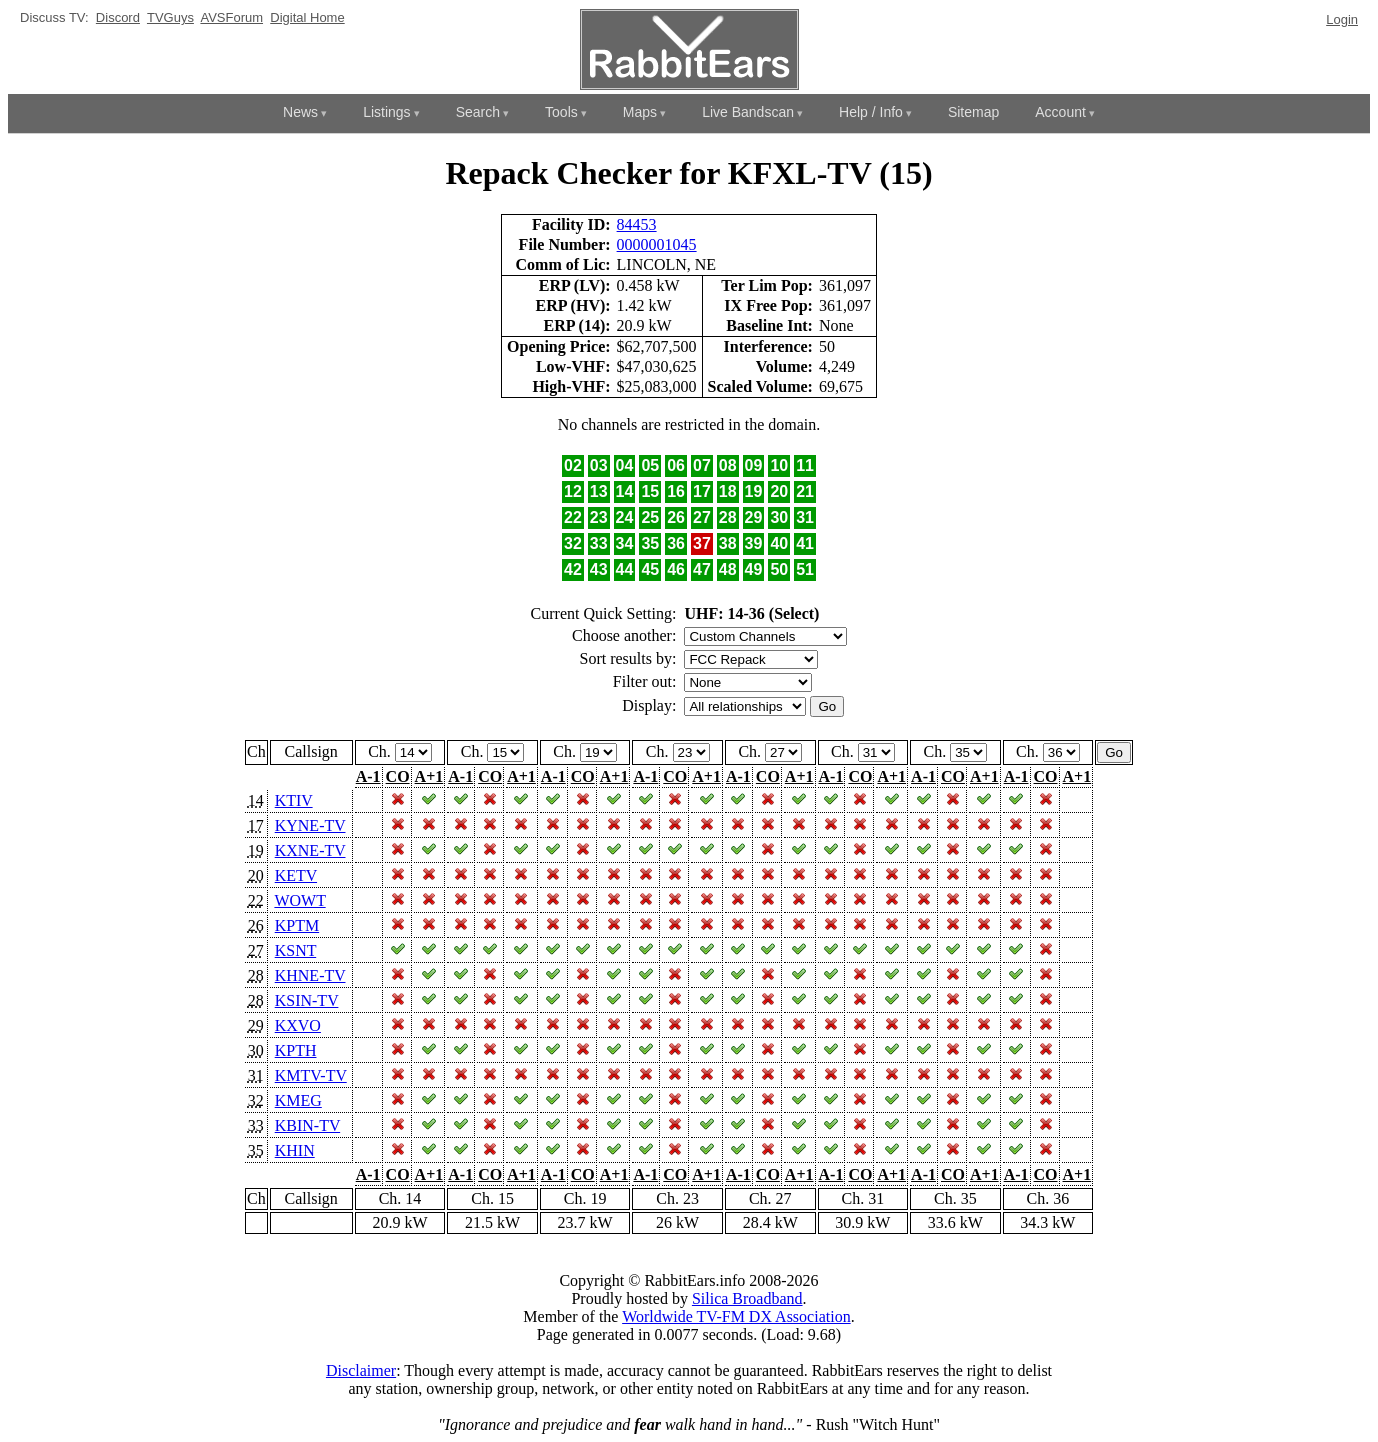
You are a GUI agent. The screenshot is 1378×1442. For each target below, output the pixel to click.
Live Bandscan (748, 112)
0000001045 (657, 244)
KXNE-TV (310, 850)
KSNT (296, 950)
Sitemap (973, 112)
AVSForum (231, 17)
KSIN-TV (307, 1000)
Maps (640, 112)
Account (1060, 112)
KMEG (298, 1100)
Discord (118, 17)
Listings (386, 112)
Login (1342, 19)
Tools (561, 112)
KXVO (298, 1025)
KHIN (295, 1150)
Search (478, 112)
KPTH (296, 1050)
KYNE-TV (310, 825)
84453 (637, 224)
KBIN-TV (307, 1125)
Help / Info (871, 112)
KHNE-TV (310, 975)
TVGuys (170, 17)
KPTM (297, 925)
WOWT (299, 900)
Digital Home (307, 17)
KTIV (294, 800)
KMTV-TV (311, 1075)
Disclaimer (361, 1370)
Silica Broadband (747, 1298)
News (300, 112)
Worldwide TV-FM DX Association (736, 1316)
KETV (296, 875)
